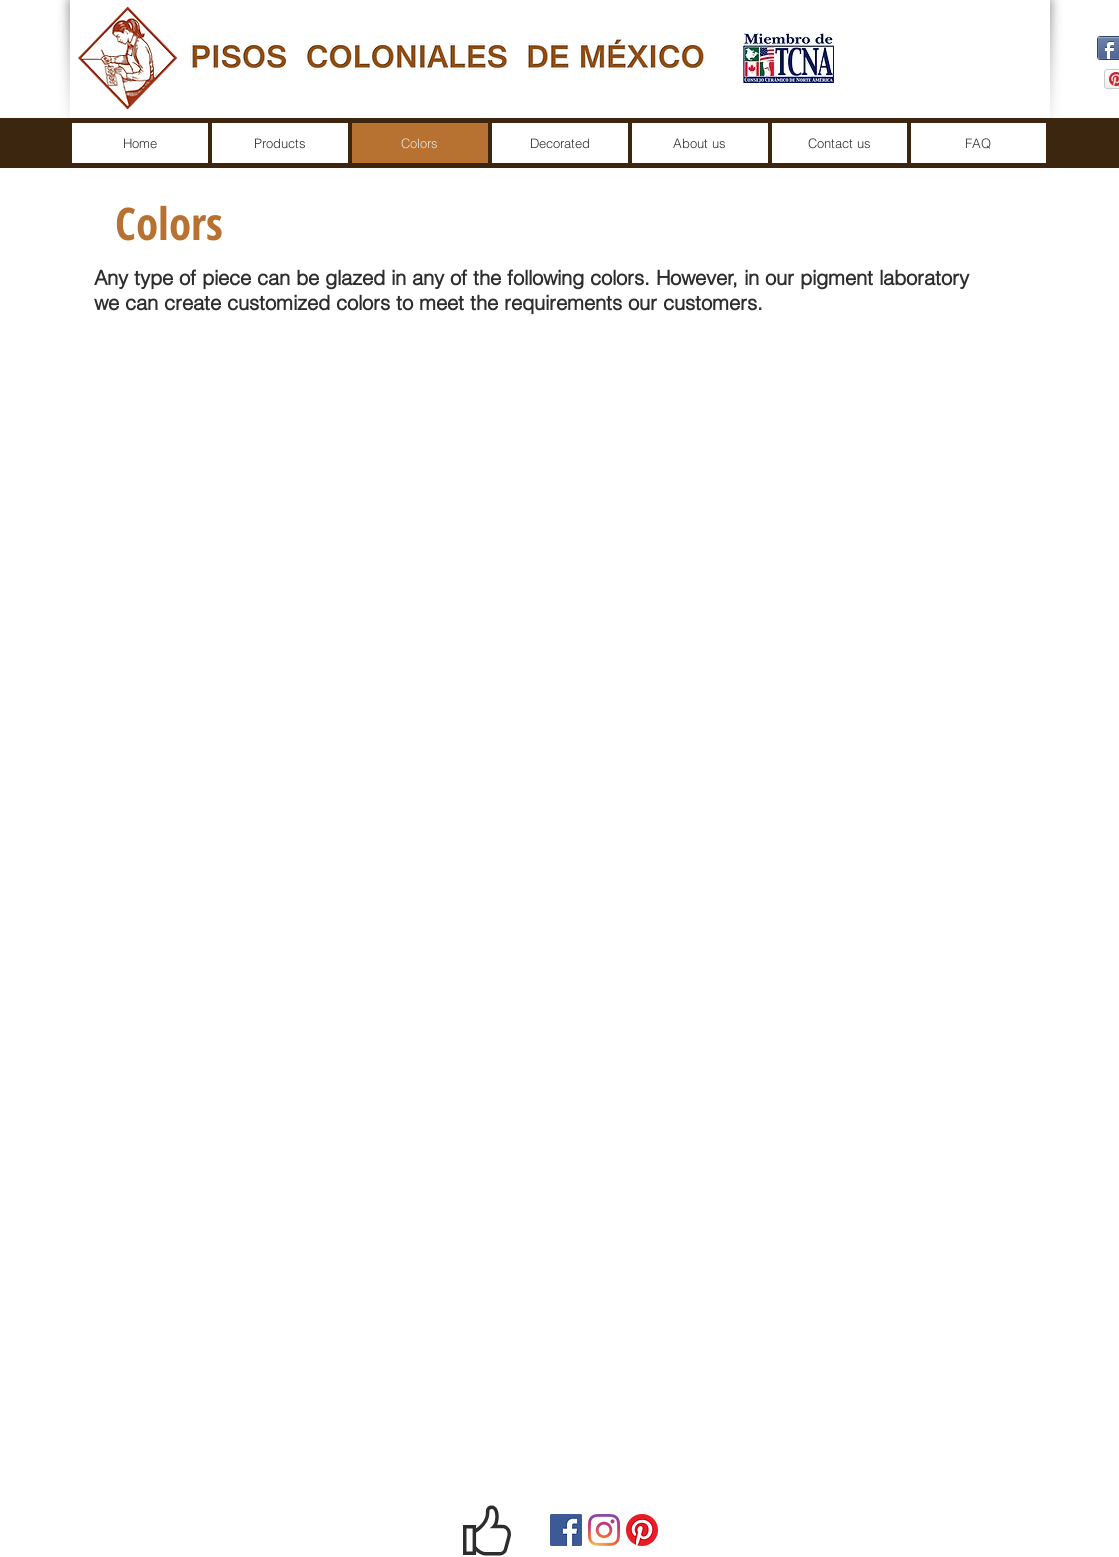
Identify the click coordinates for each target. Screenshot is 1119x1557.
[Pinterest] (642, 1530)
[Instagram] (604, 1530)
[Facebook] (566, 1530)
